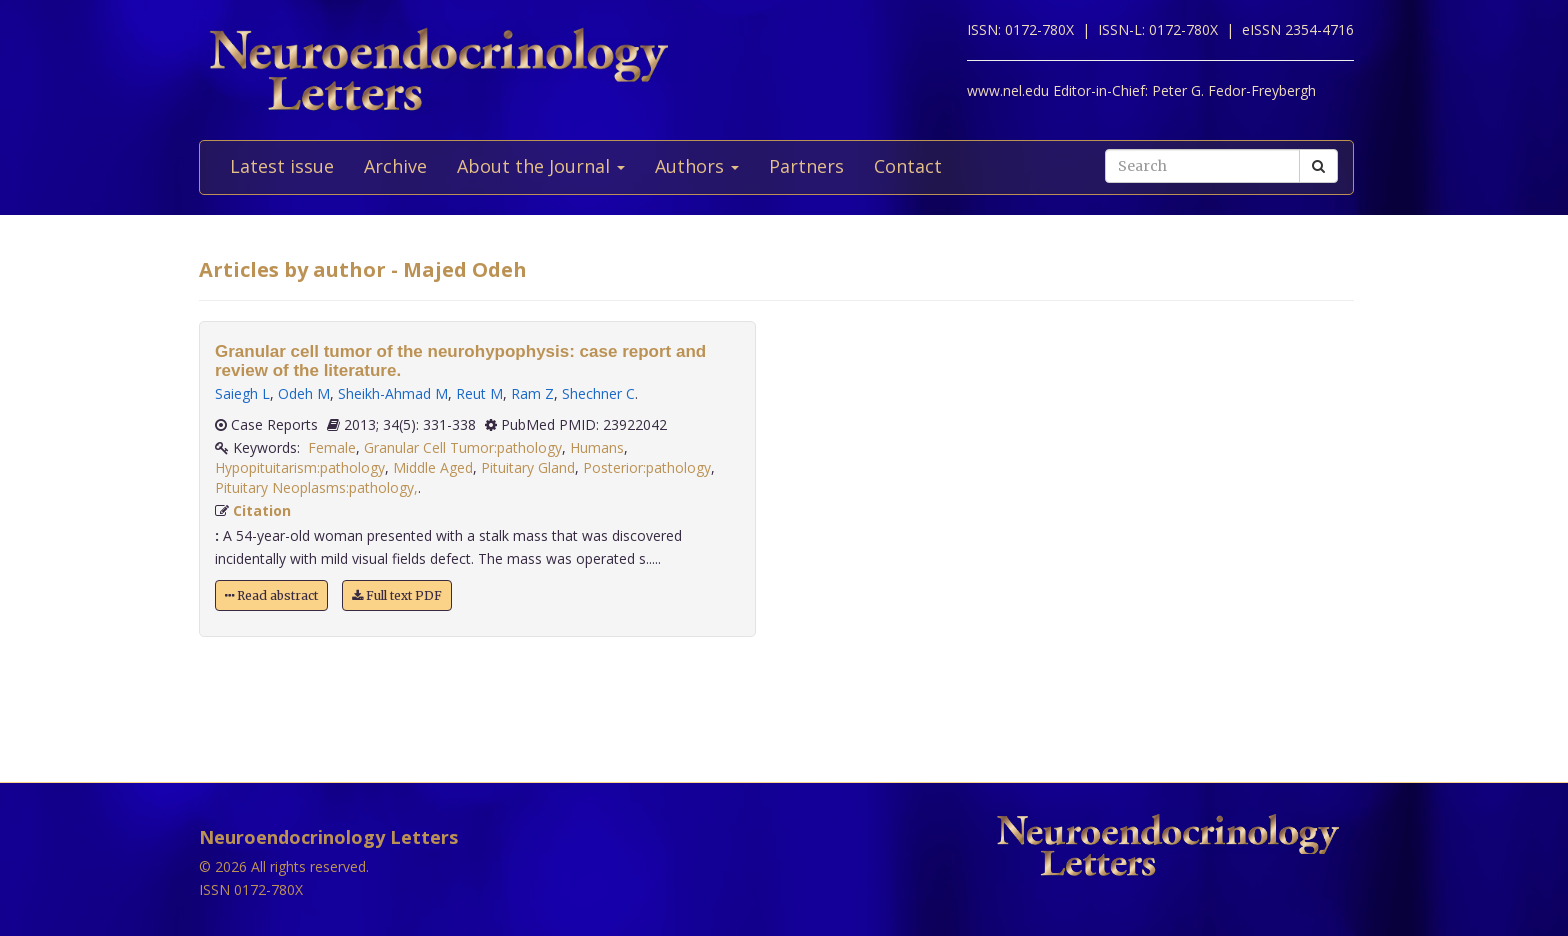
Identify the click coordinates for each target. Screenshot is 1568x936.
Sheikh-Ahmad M (393, 393)
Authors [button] (697, 166)
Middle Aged (433, 467)
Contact (908, 166)
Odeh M (304, 393)
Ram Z (532, 393)
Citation (262, 510)
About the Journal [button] (541, 166)
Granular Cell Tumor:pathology (463, 447)
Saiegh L (242, 393)
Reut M (479, 393)
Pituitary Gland (528, 467)
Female (332, 447)
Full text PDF (397, 595)
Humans (597, 447)
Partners (806, 166)
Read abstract (271, 595)
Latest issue (282, 166)
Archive (395, 166)
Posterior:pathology (647, 467)
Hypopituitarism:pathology (300, 467)
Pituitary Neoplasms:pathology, (316, 487)
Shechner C (598, 393)
